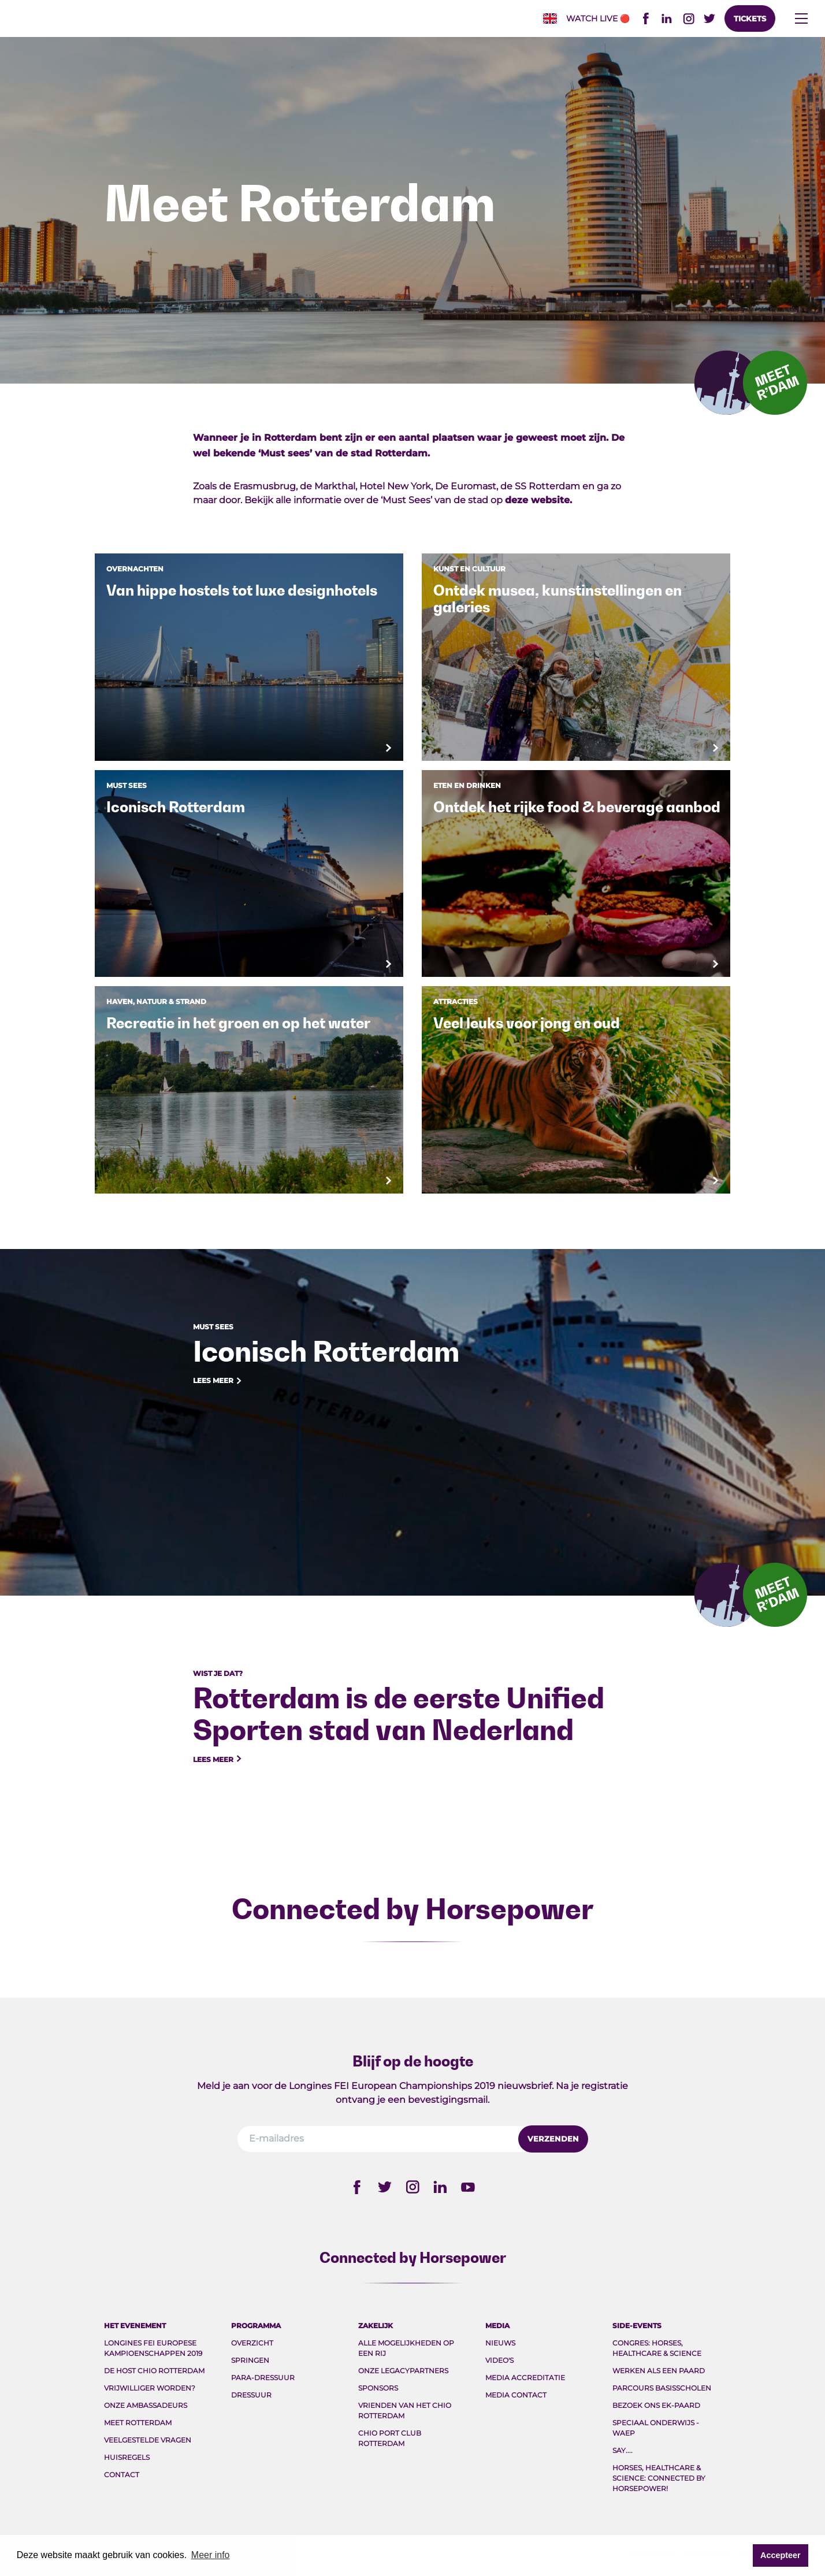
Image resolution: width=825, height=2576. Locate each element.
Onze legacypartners (403, 2370)
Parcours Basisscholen (661, 2388)
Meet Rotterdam (138, 2422)
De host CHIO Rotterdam (154, 2370)
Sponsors (378, 2388)
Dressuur (251, 2395)
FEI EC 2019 (214, 18)
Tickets (750, 18)
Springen (250, 2360)
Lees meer (218, 1381)
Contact (121, 2474)
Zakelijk (375, 2325)
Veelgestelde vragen (147, 2440)
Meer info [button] (210, 2555)
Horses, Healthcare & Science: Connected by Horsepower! (658, 2478)
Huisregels (127, 2457)
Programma (256, 2325)
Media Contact (516, 2395)
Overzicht (252, 2343)
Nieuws (500, 2343)
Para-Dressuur (263, 2377)
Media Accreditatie (525, 2377)
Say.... (622, 2450)
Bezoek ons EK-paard (656, 2405)
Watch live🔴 (598, 18)
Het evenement (135, 2325)
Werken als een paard (658, 2370)
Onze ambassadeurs (145, 2405)
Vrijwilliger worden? (149, 2388)
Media (497, 2325)
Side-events (637, 2325)
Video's (499, 2360)
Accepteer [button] (780, 2555)
